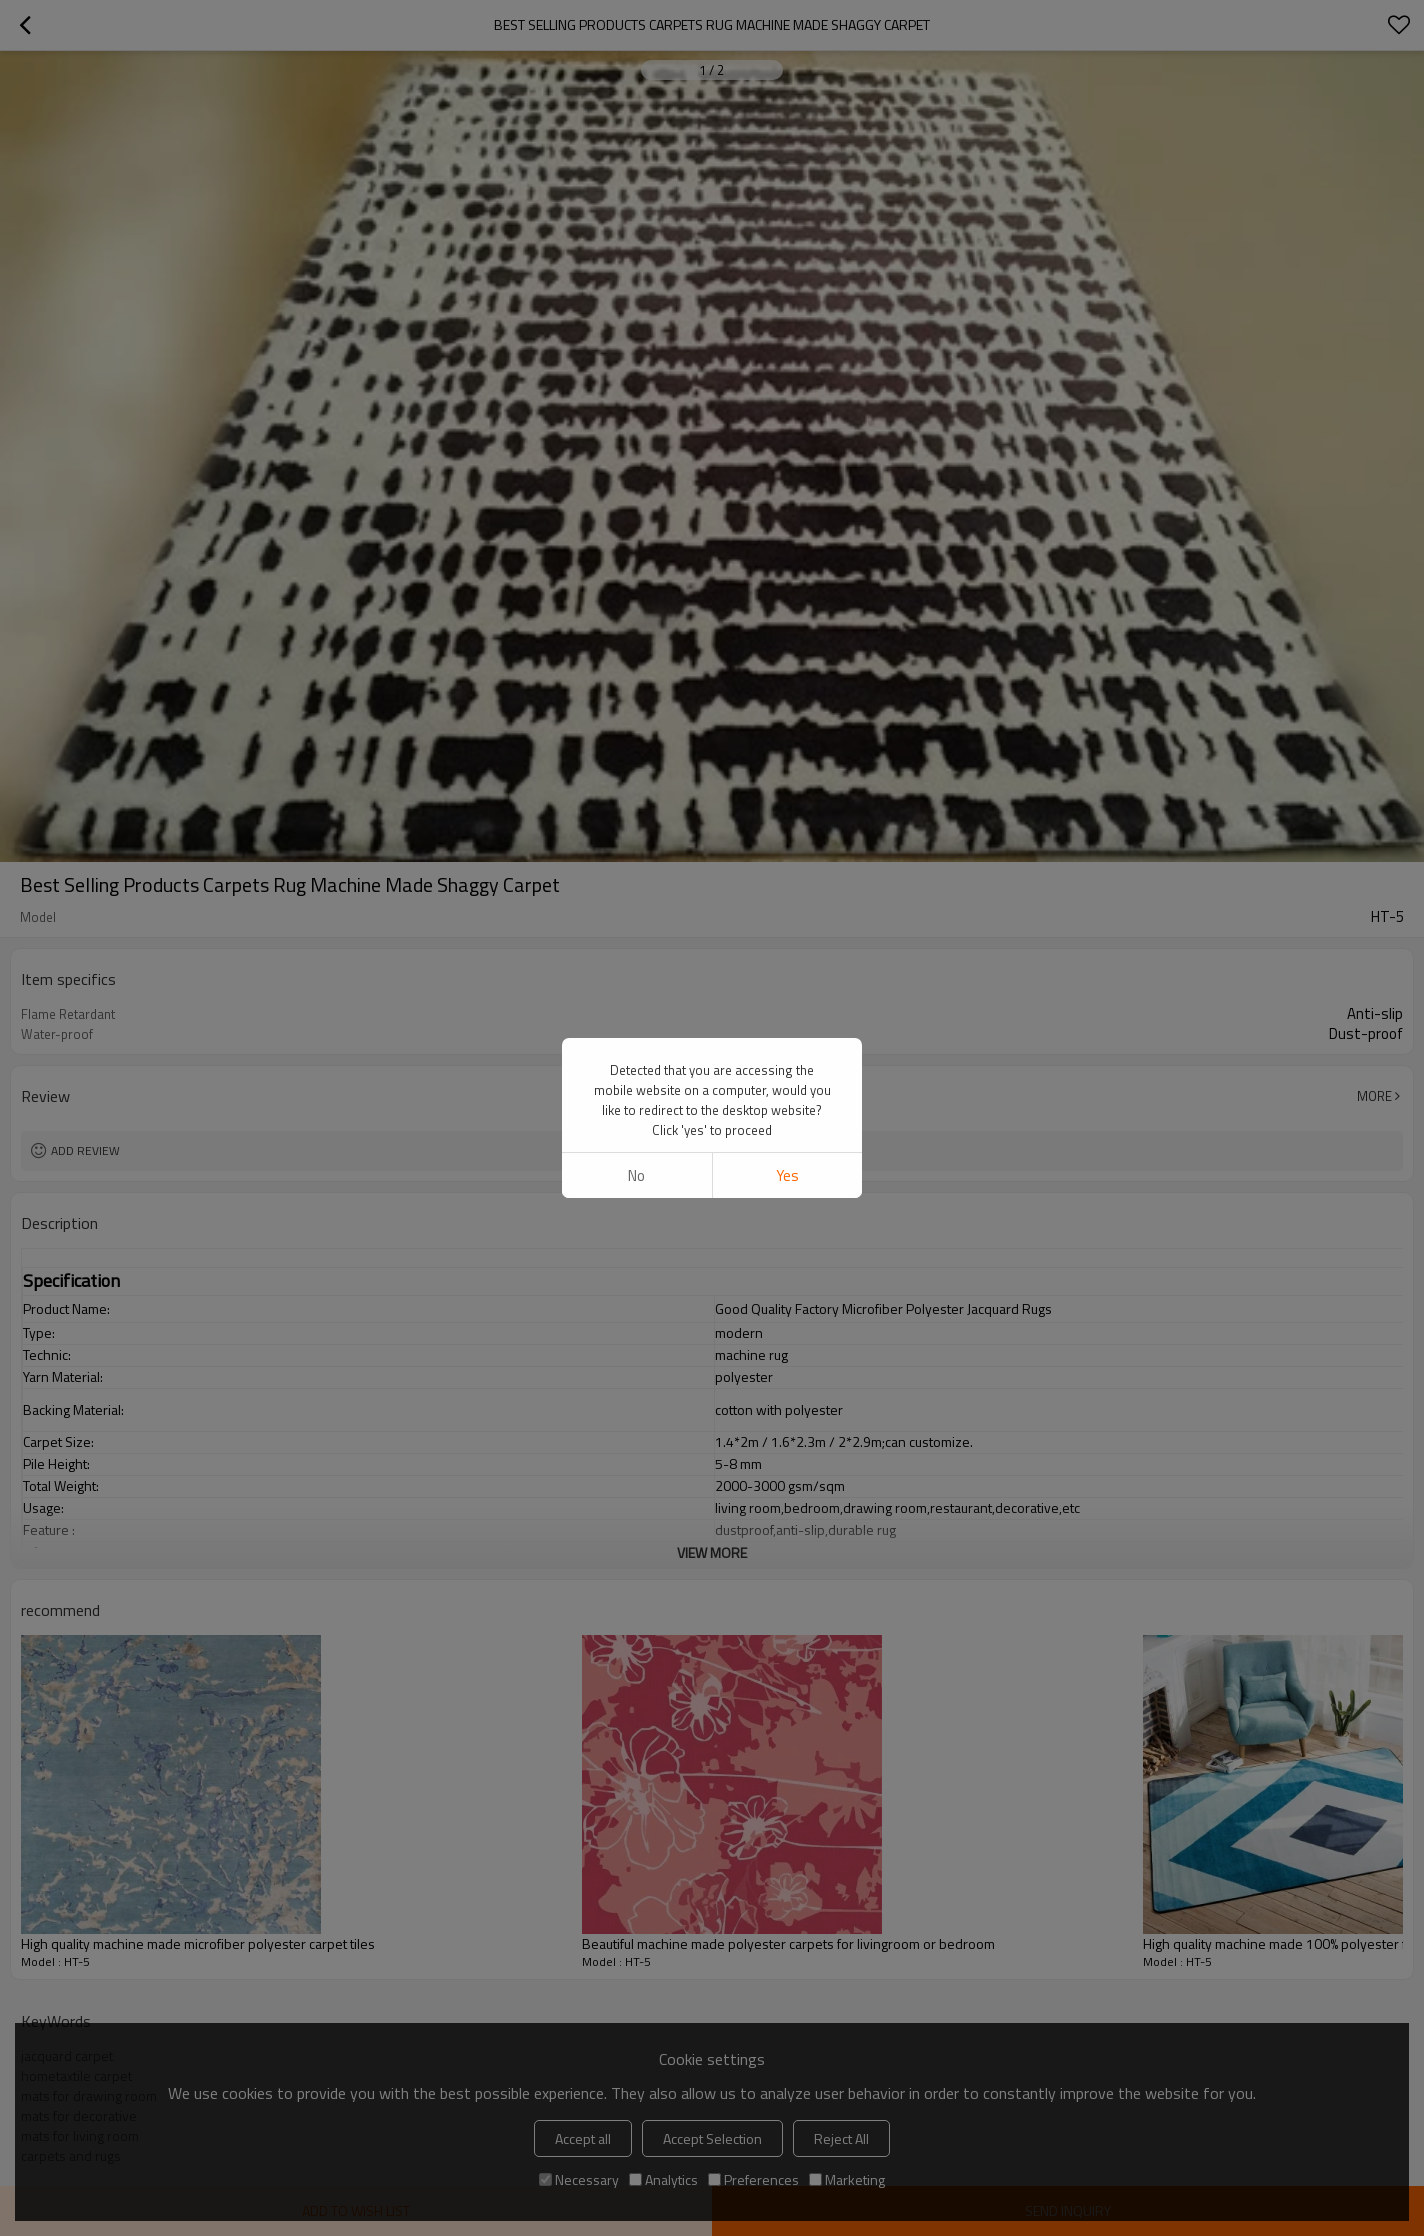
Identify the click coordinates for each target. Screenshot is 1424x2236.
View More (712, 1552)
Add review (85, 1150)
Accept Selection (712, 2138)
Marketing (847, 2179)
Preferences (753, 2179)
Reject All (841, 2138)
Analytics (663, 2179)
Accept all (583, 2138)
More (1374, 1096)
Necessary (579, 2179)
